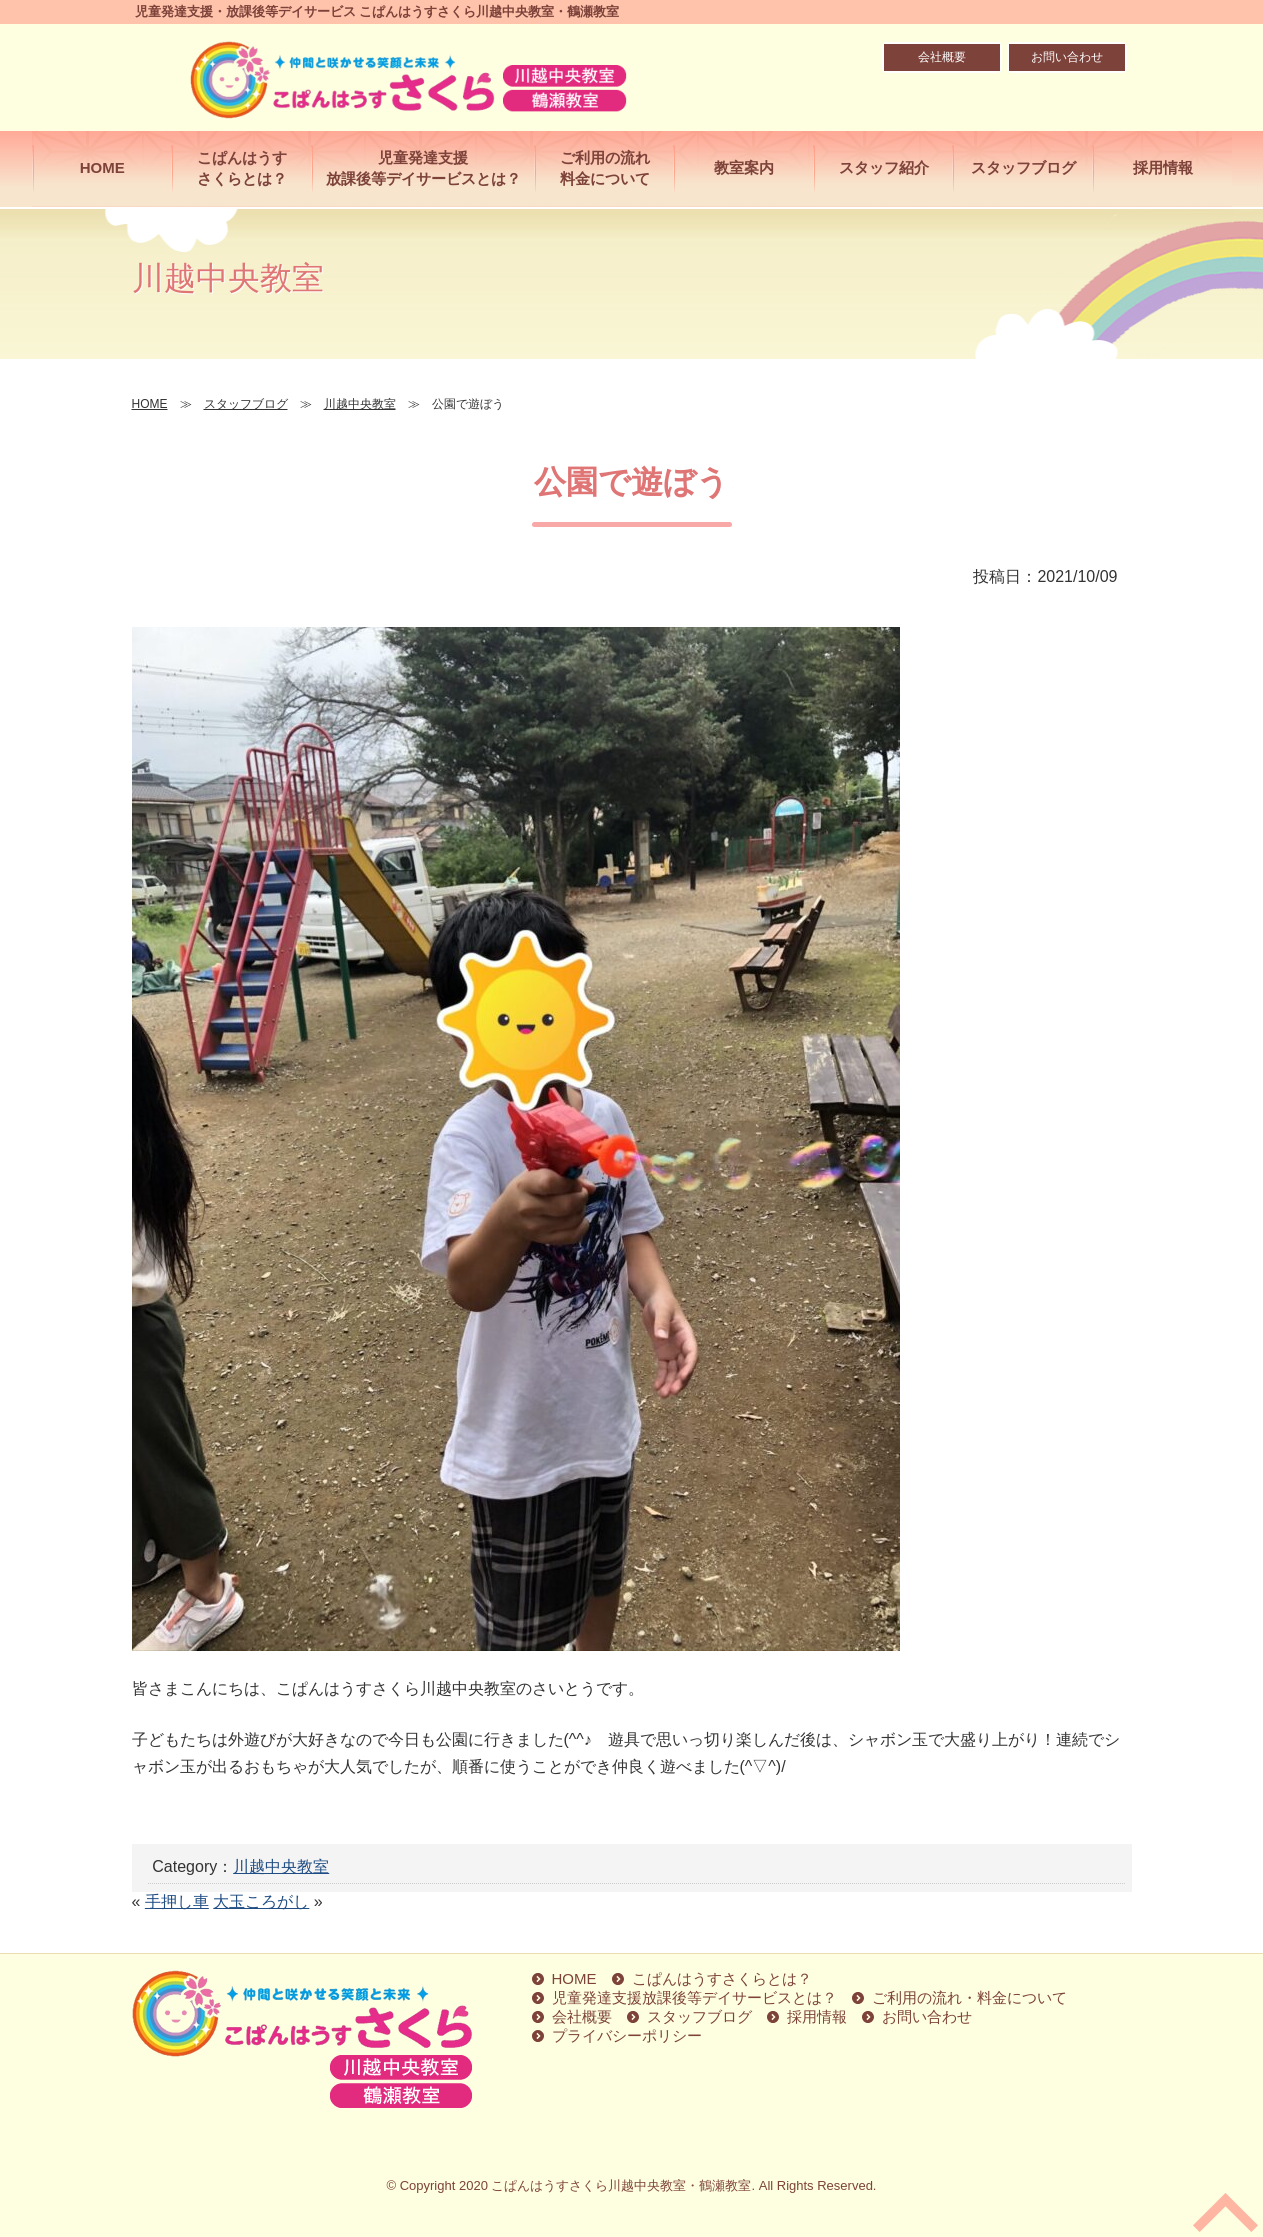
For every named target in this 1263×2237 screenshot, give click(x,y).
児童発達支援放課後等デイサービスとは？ (423, 168)
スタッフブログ (1023, 167)
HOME (102, 167)
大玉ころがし (261, 1901)
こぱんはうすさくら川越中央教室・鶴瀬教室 (621, 2185)
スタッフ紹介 (884, 167)
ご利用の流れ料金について (605, 168)
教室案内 (744, 167)
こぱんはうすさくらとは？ (242, 168)
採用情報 (1163, 167)
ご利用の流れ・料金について (969, 1997)
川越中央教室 (281, 1866)
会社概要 (942, 57)
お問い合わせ (1067, 57)
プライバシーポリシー (627, 2035)
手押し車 (177, 1901)
